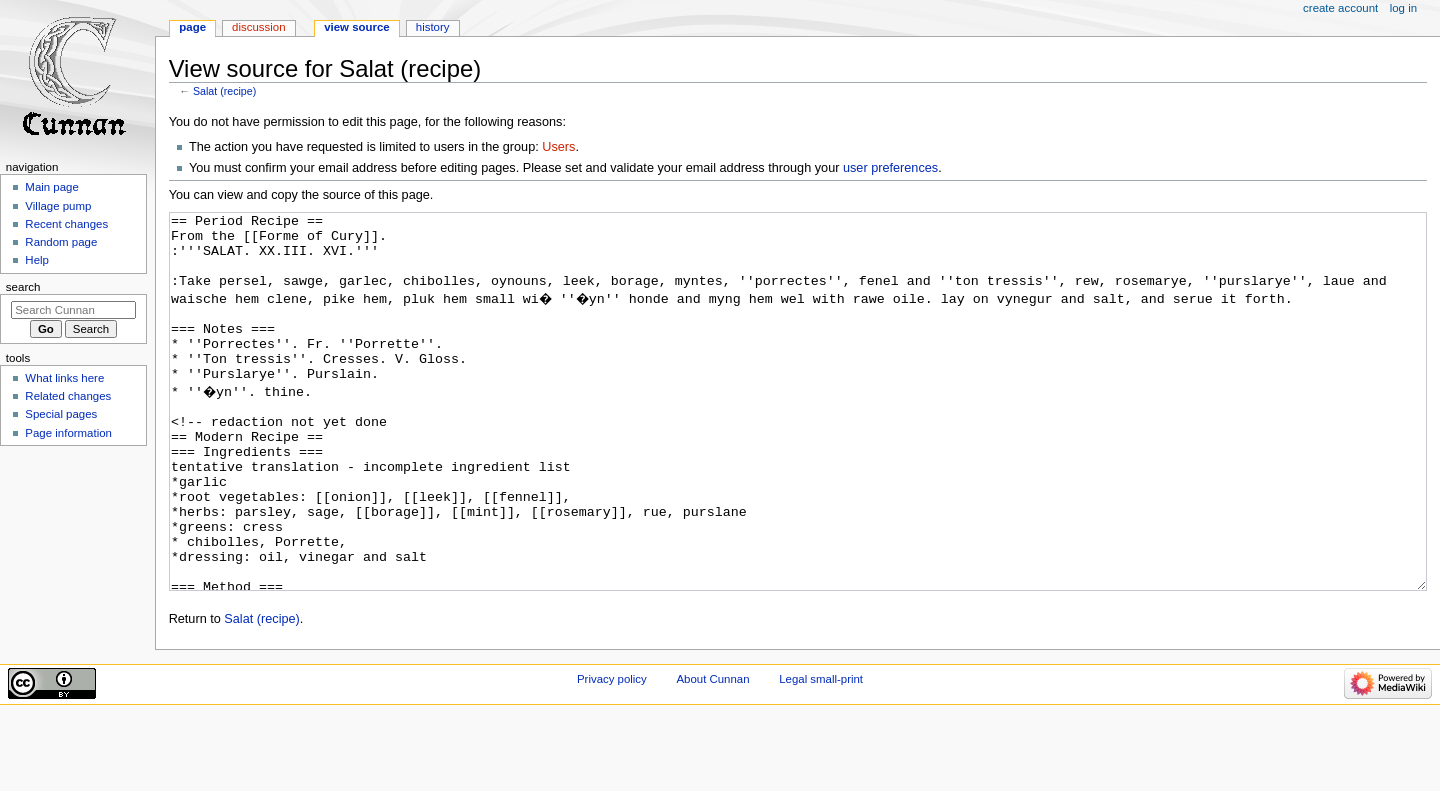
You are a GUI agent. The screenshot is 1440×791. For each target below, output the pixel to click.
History (433, 27)
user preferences (890, 168)
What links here (64, 378)
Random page (61, 242)
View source (357, 27)
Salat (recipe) (224, 91)
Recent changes (66, 224)
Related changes (68, 396)
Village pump (58, 206)
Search (23, 287)
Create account (1340, 8)
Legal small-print (821, 754)
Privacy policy (612, 754)
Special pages (61, 414)
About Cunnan (712, 754)
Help (37, 260)
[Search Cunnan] (73, 310)
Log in (1403, 8)
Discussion (258, 27)
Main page (52, 187)
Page (192, 27)
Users (558, 147)
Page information (68, 433)
